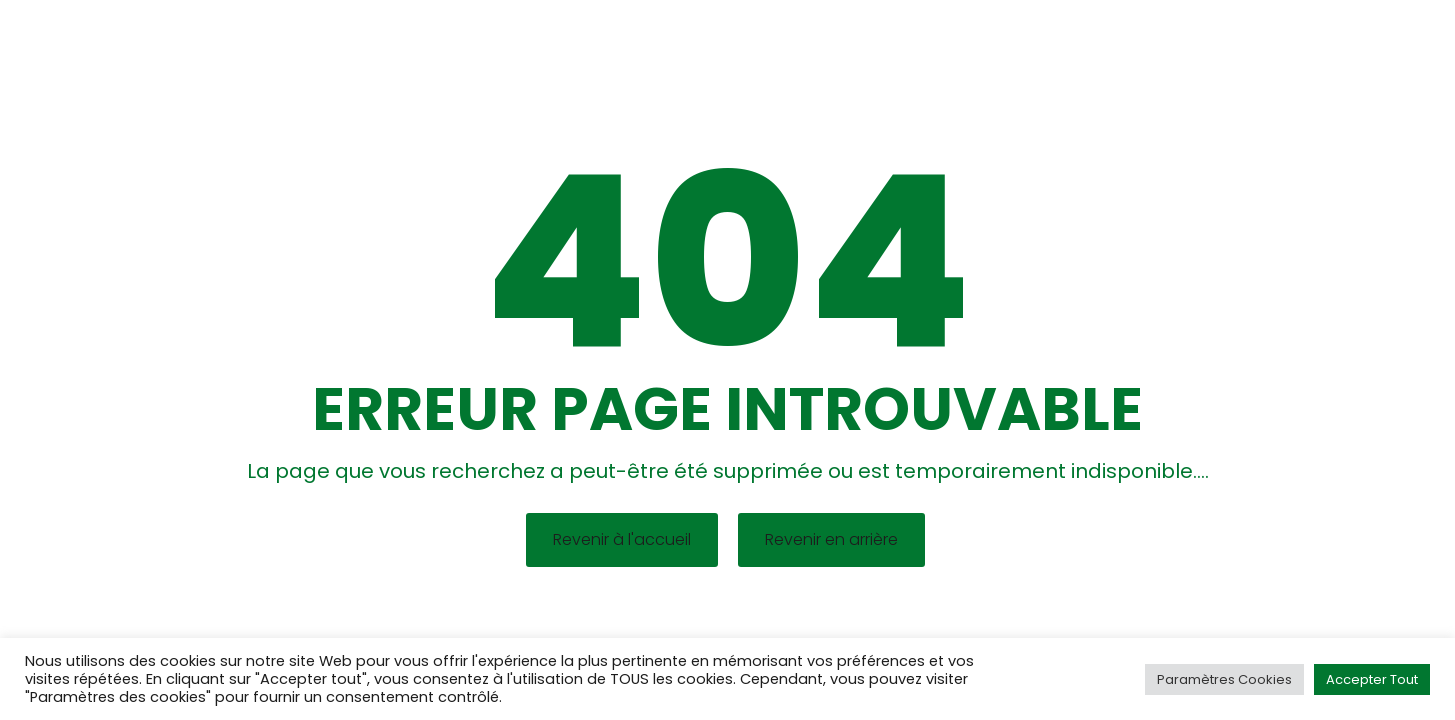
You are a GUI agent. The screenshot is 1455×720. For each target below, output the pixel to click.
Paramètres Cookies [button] (1224, 679)
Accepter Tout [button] (1372, 679)
